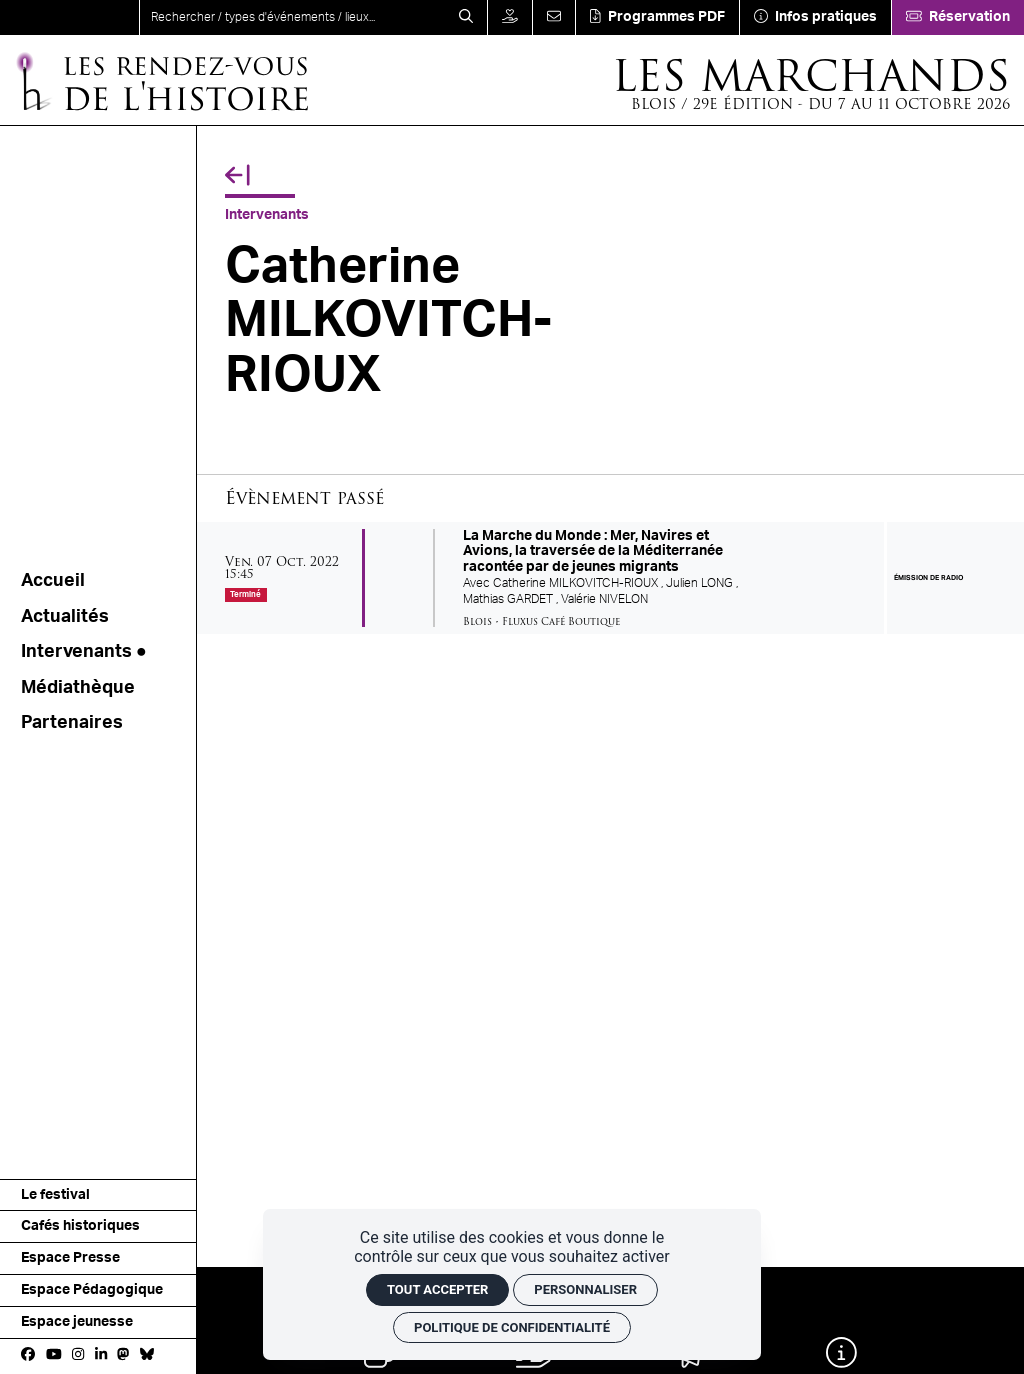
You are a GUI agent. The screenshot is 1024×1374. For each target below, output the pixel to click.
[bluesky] (147, 1356)
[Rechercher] (466, 17)
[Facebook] (28, 1356)
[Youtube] (54, 1356)
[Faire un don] (509, 17)
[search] (292, 17)
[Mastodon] (123, 1356)
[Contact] (553, 17)
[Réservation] (957, 17)
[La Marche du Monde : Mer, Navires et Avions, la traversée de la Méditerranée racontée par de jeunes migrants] (610, 578)
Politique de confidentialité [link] (512, 1327)
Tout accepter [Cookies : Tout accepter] (437, 1289)
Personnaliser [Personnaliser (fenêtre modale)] (585, 1289)
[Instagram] (78, 1356)
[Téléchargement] (657, 17)
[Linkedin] (101, 1356)
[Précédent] (237, 176)
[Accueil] (161, 80)
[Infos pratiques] (815, 17)
